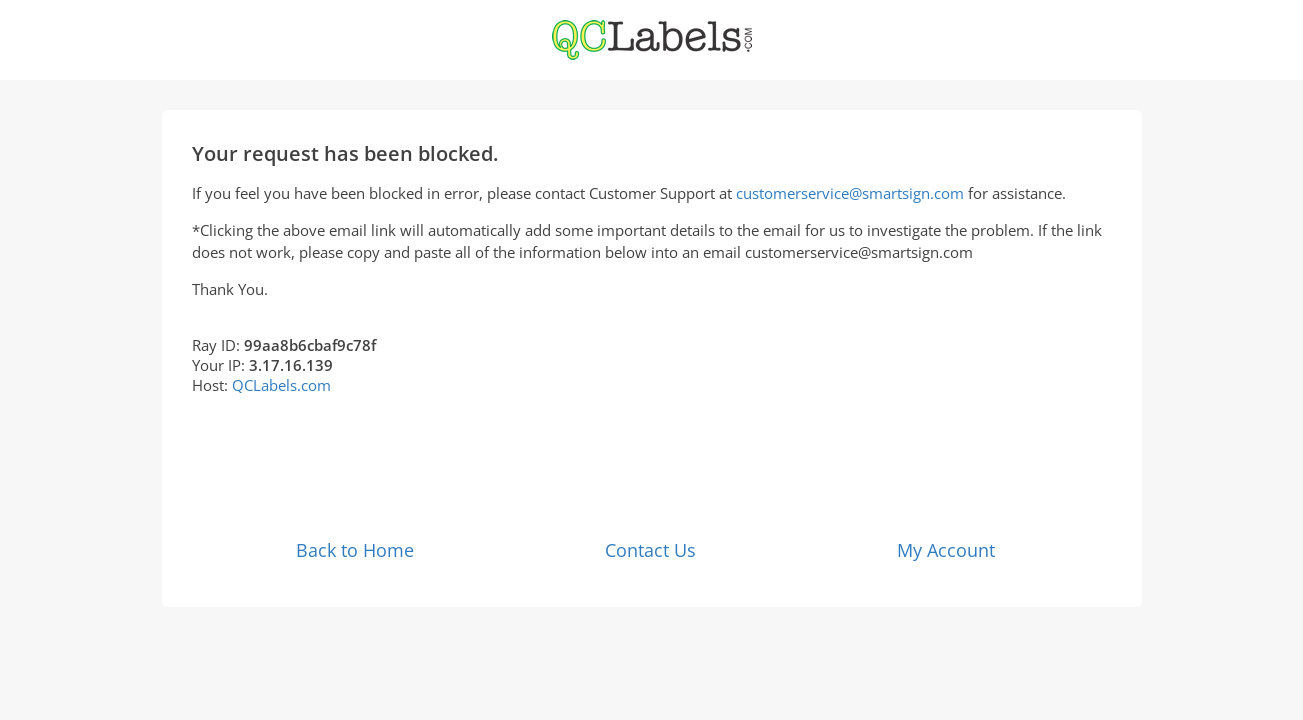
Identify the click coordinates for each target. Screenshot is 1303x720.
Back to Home (355, 550)
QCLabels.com (281, 385)
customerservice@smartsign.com (850, 193)
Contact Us (650, 550)
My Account (946, 550)
